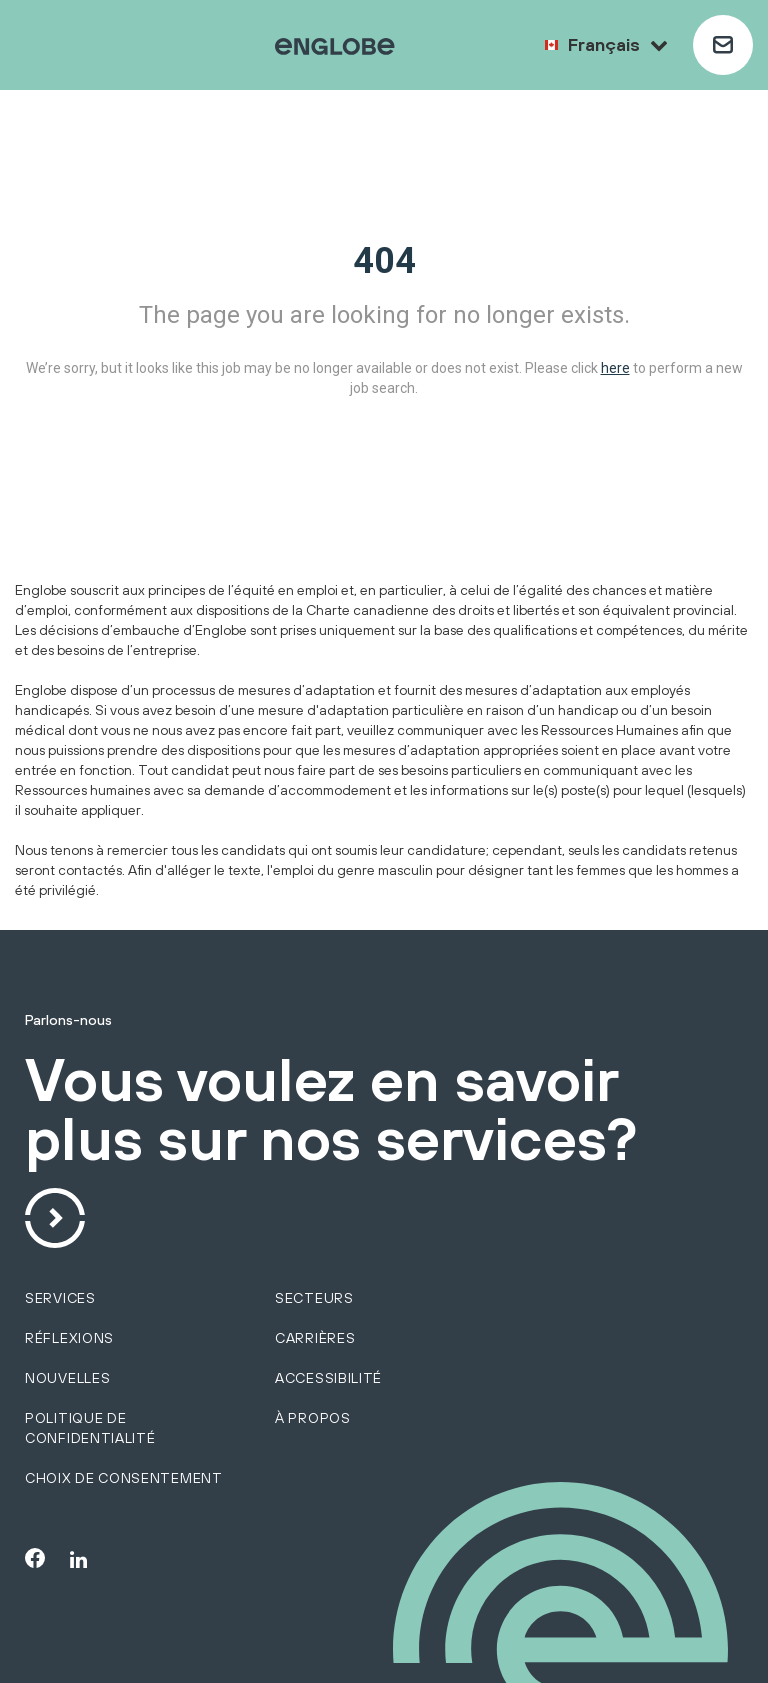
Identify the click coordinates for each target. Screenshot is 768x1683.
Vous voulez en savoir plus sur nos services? (331, 1111)
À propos (313, 1418)
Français (618, 44)
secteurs (314, 1298)
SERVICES (60, 1298)
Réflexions (69, 1338)
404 (384, 261)
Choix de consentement (124, 1478)
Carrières (315, 1338)
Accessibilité (328, 1378)
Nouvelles (67, 1378)
